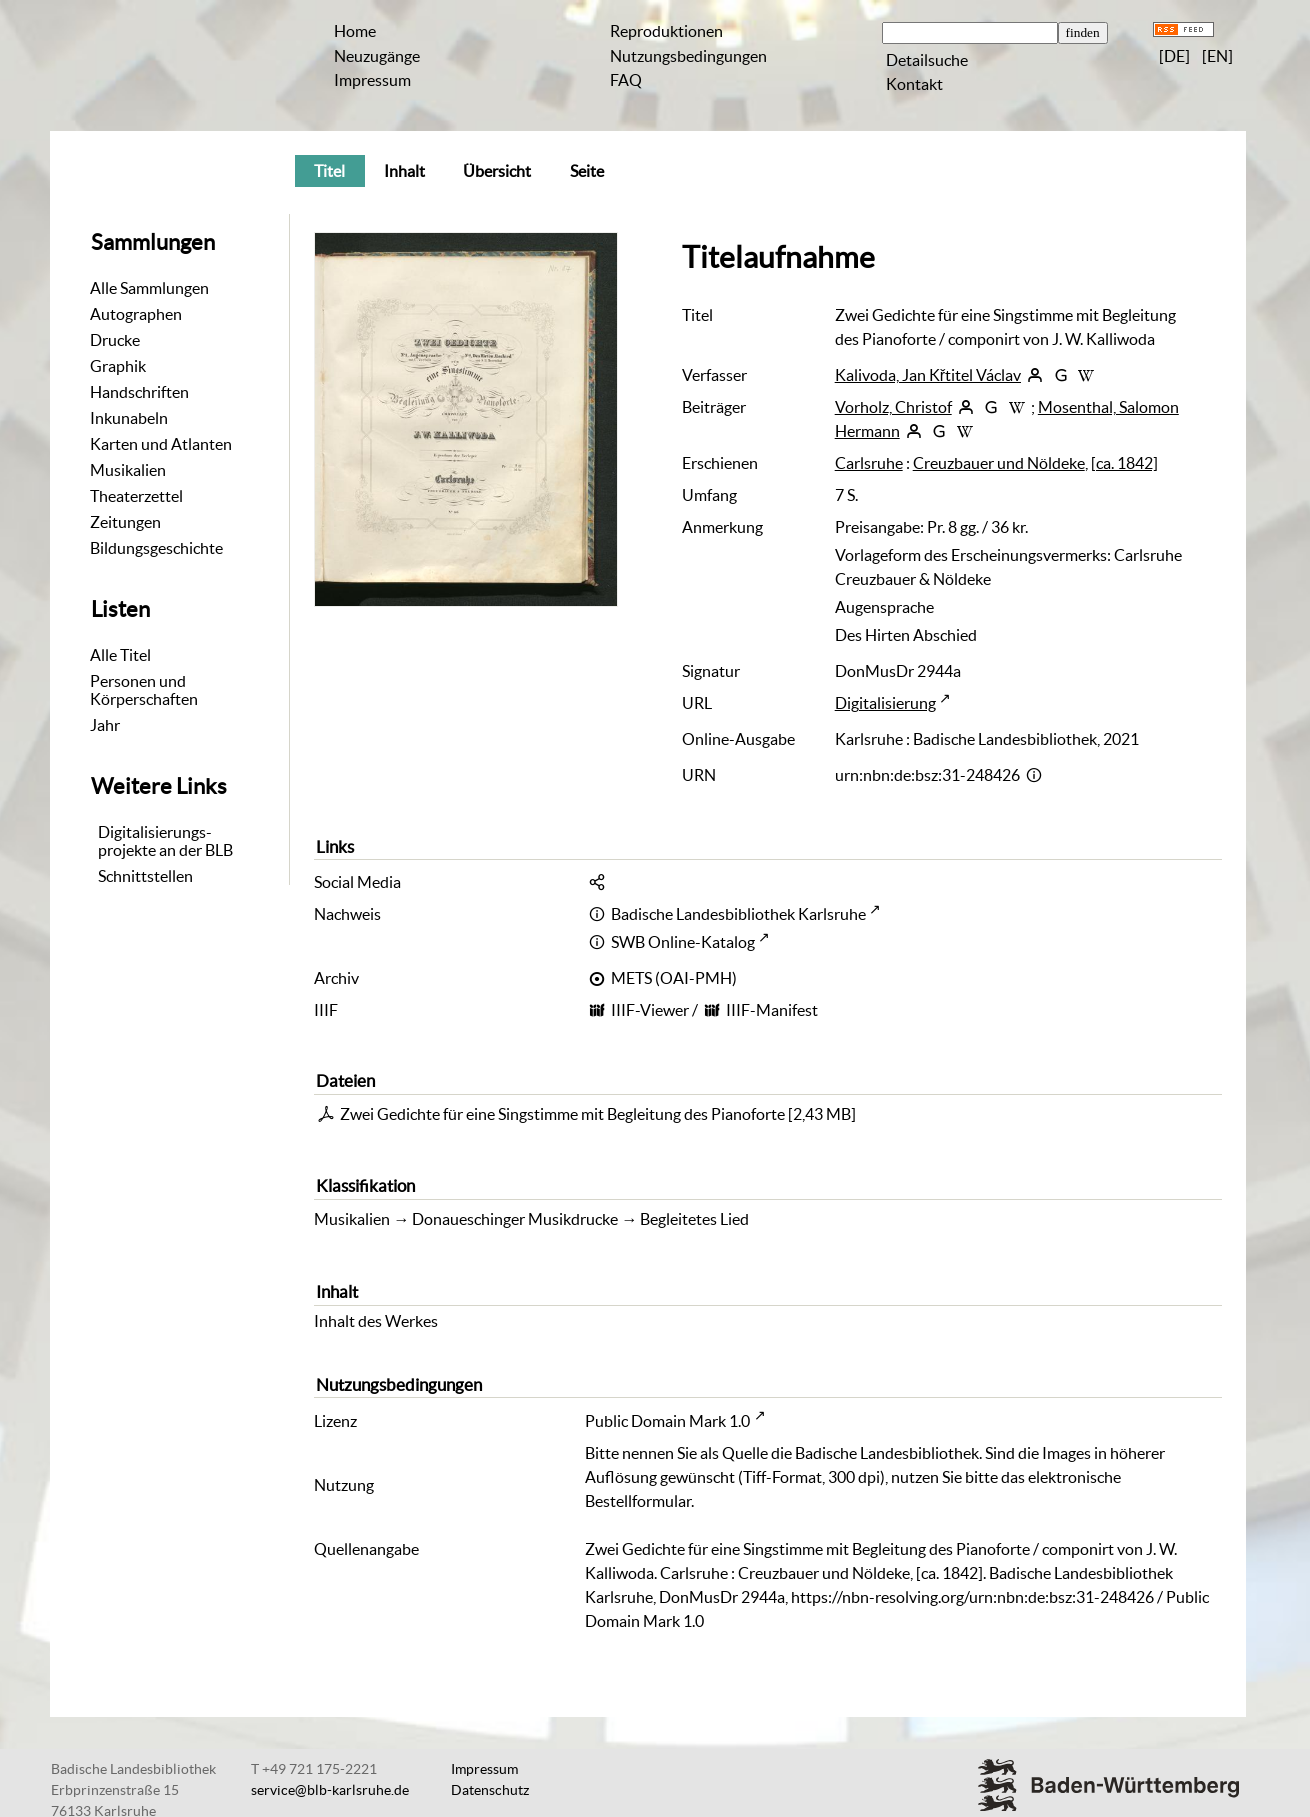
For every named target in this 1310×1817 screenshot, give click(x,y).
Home (355, 31)
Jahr (105, 725)
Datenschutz (490, 1790)
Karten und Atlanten (161, 444)
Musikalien (128, 470)
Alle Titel (120, 655)
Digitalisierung (885, 703)
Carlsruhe (869, 463)
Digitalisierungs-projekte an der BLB (165, 841)
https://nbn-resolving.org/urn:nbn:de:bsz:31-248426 (972, 1597)
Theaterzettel (136, 496)
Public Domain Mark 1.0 (667, 1421)
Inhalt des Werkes (376, 1321)
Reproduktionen (666, 31)
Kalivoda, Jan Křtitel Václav (928, 375)
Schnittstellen (145, 876)
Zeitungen (125, 522)
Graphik (118, 366)
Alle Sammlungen (149, 288)
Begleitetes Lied (694, 1219)
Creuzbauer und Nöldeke (999, 463)
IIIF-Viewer (650, 1010)
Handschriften (139, 392)
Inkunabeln (129, 418)
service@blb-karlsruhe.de (330, 1790)
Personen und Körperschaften (144, 690)
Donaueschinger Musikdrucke (515, 1219)
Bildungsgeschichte (156, 548)
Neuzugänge (377, 56)
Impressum (372, 80)
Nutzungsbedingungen (688, 56)
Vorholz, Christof (893, 407)
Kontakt (914, 84)
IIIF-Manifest (772, 1010)
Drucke (115, 340)
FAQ (626, 80)
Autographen (136, 314)
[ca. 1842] (1124, 463)
